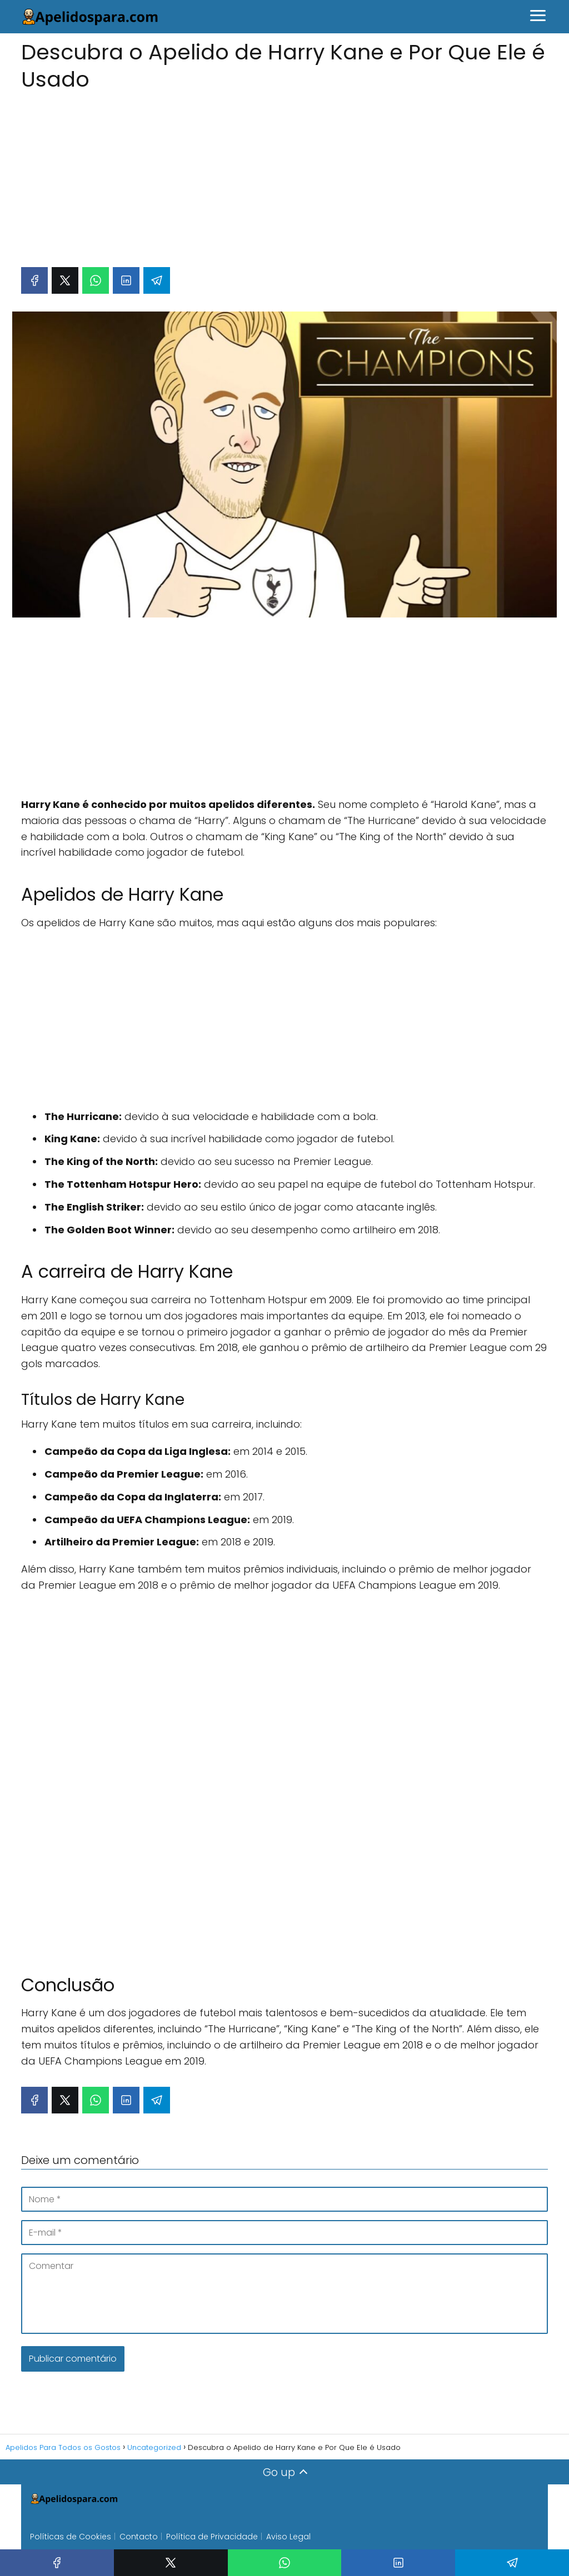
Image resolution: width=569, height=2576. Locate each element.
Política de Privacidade (212, 2536)
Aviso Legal (288, 2536)
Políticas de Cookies (70, 2536)
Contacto (138, 2536)
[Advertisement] (284, 174)
